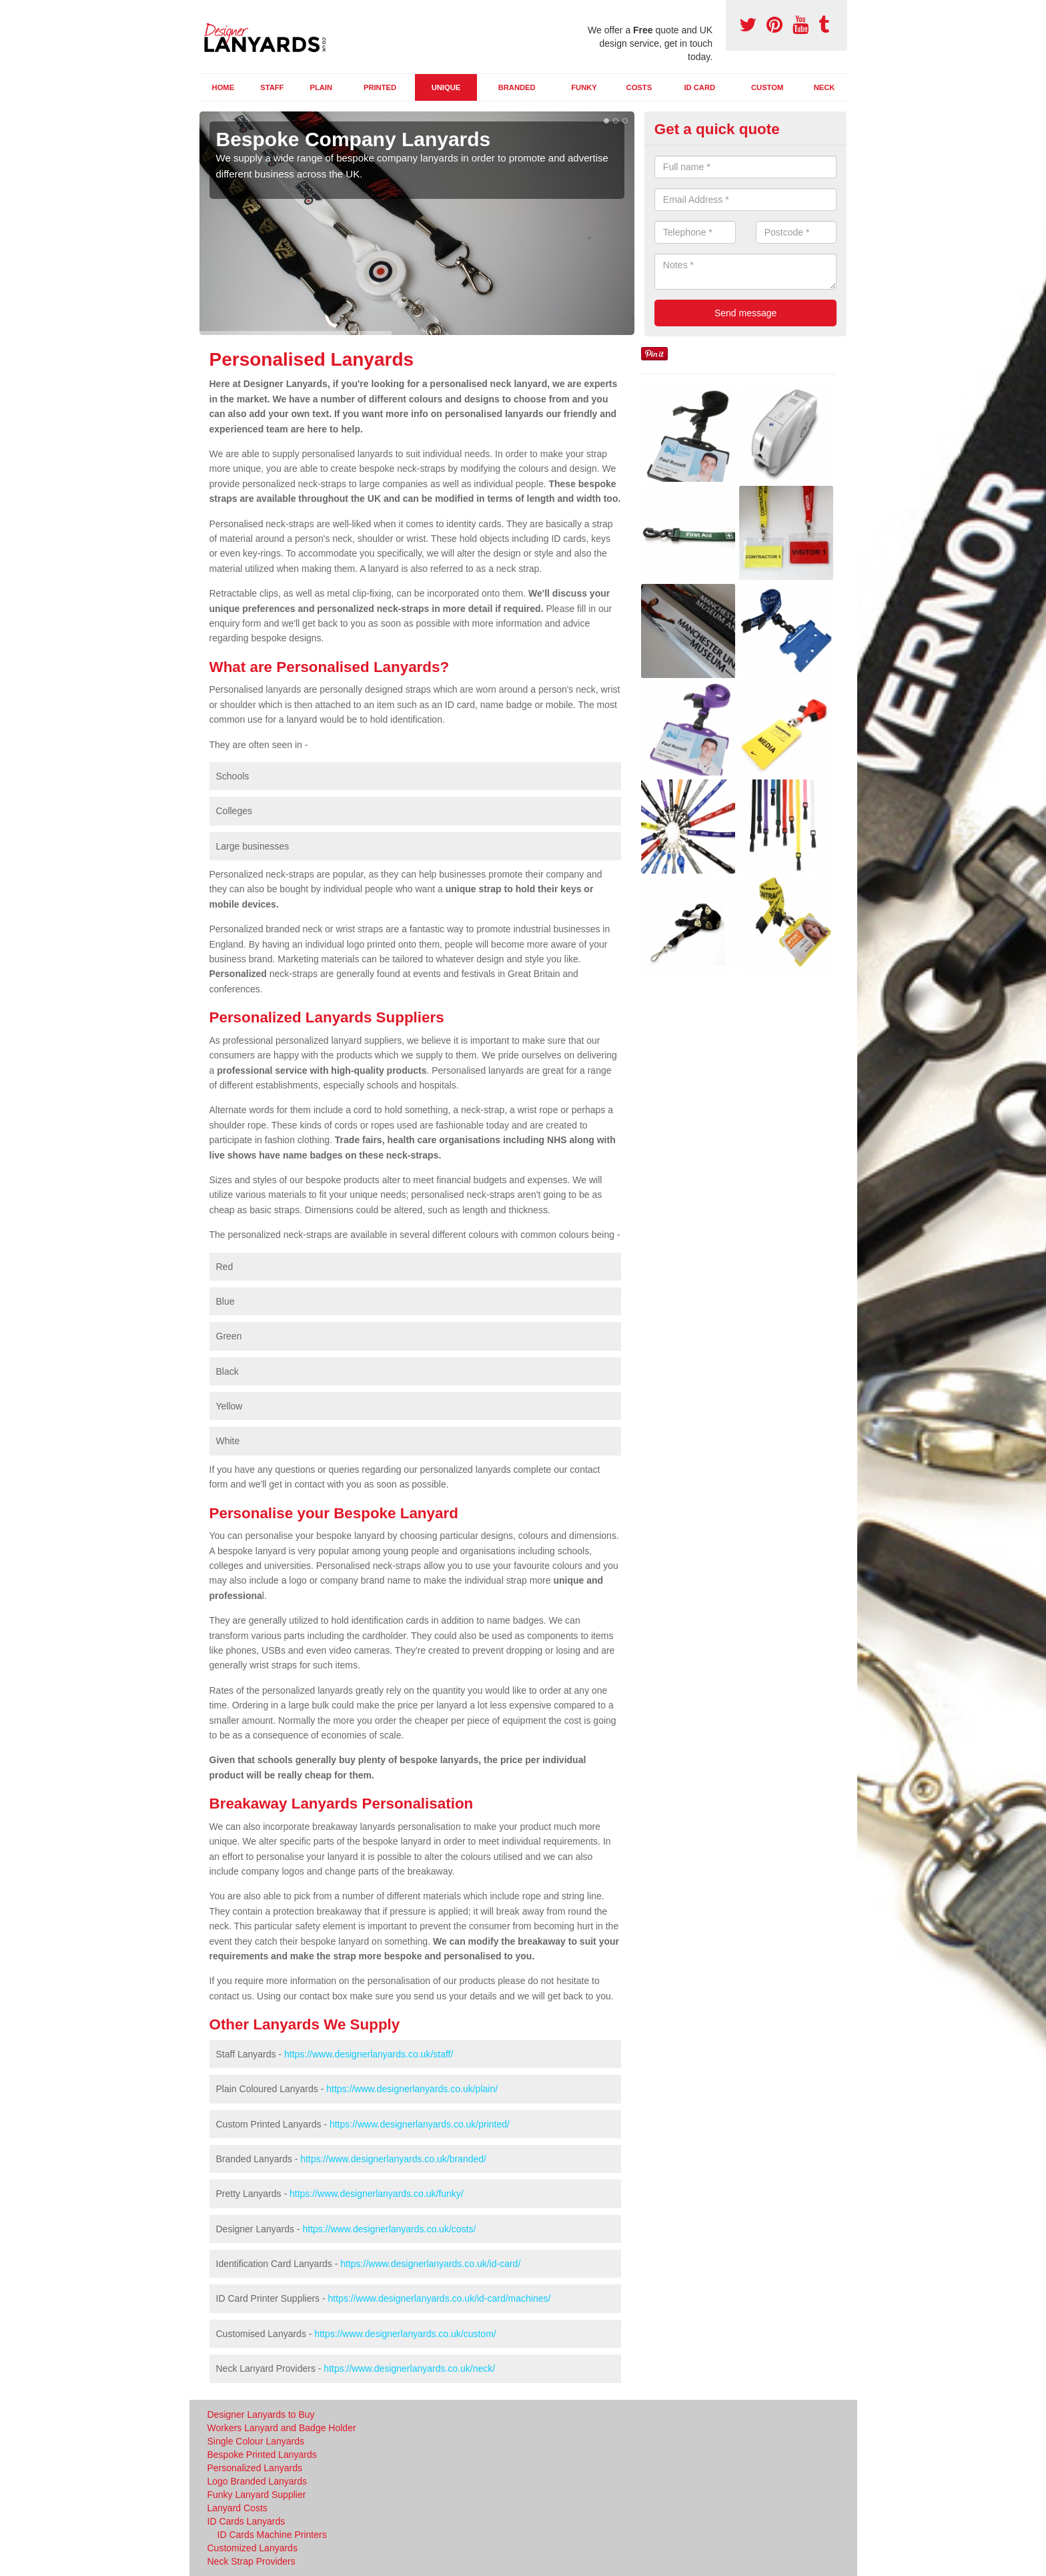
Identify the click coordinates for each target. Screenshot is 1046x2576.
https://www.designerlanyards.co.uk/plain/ (412, 2088)
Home (223, 87)
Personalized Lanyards (254, 2468)
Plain (321, 87)
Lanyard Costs (237, 2508)
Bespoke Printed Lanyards (262, 2454)
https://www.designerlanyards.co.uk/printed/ (420, 2124)
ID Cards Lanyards (246, 2521)
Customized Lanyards (252, 2548)
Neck (824, 87)
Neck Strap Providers (251, 2561)
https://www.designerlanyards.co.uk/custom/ (405, 2333)
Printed (380, 87)
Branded (517, 87)
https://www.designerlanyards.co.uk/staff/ (368, 2054)
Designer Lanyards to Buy (261, 2414)
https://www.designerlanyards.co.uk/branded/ (393, 2159)
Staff (272, 87)
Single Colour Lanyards (256, 2441)
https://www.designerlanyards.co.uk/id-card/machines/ (439, 2298)
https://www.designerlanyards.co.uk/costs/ (389, 2229)
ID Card (699, 87)
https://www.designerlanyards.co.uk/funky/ (377, 2193)
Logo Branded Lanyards (257, 2481)
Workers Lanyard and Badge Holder (281, 2428)
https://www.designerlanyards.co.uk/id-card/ (430, 2263)
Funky (584, 87)
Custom (767, 87)
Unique (446, 87)
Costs (639, 87)
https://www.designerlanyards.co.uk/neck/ (409, 2368)
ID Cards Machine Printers (272, 2534)
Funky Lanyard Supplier (256, 2494)
